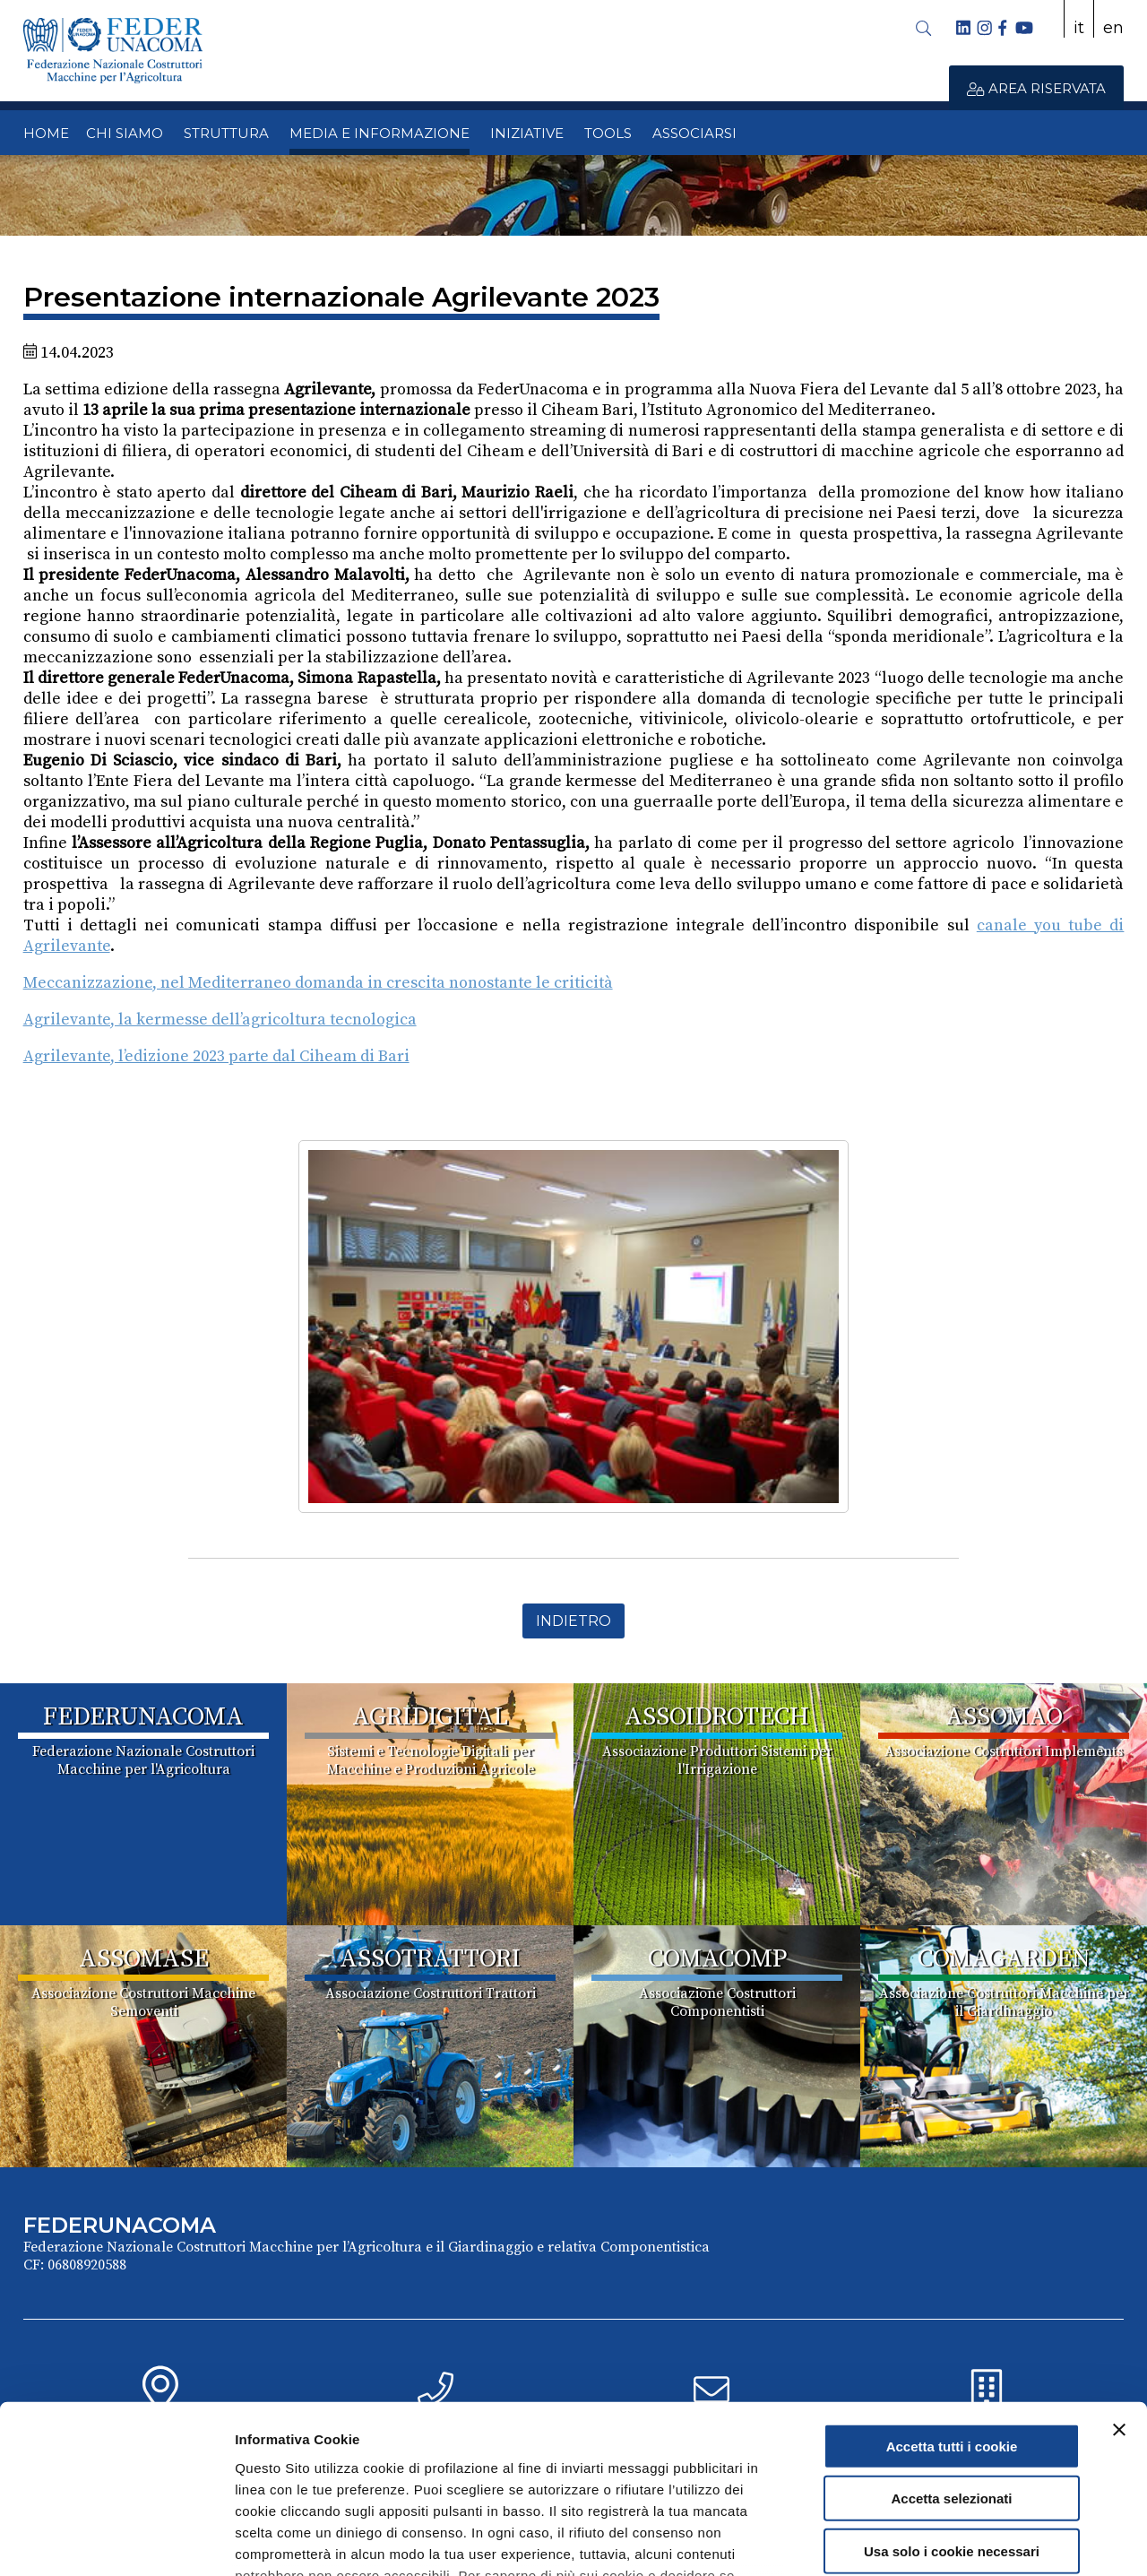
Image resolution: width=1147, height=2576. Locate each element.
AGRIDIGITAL (430, 1717)
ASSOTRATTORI (430, 1959)
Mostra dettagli (942, 2540)
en (1113, 28)
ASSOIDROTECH (717, 1717)
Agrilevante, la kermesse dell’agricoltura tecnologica (220, 1019)
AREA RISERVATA (1036, 88)
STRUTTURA (226, 133)
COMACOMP (717, 1959)
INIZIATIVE (527, 133)
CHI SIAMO (124, 133)
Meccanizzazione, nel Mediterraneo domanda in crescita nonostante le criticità (318, 982)
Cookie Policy (413, 2470)
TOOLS (608, 133)
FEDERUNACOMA (143, 1717)
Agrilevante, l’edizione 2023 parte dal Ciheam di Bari (216, 1056)
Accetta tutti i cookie (952, 2299)
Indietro (573, 1620)
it (1079, 28)
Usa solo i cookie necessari (951, 2404)
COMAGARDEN (1004, 1959)
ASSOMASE (144, 1959)
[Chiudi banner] (1119, 2283)
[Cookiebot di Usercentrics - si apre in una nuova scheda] (116, 2541)
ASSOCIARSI (694, 133)
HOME (46, 133)
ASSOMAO (1004, 1717)
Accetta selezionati (951, 2351)
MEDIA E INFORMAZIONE (379, 133)
